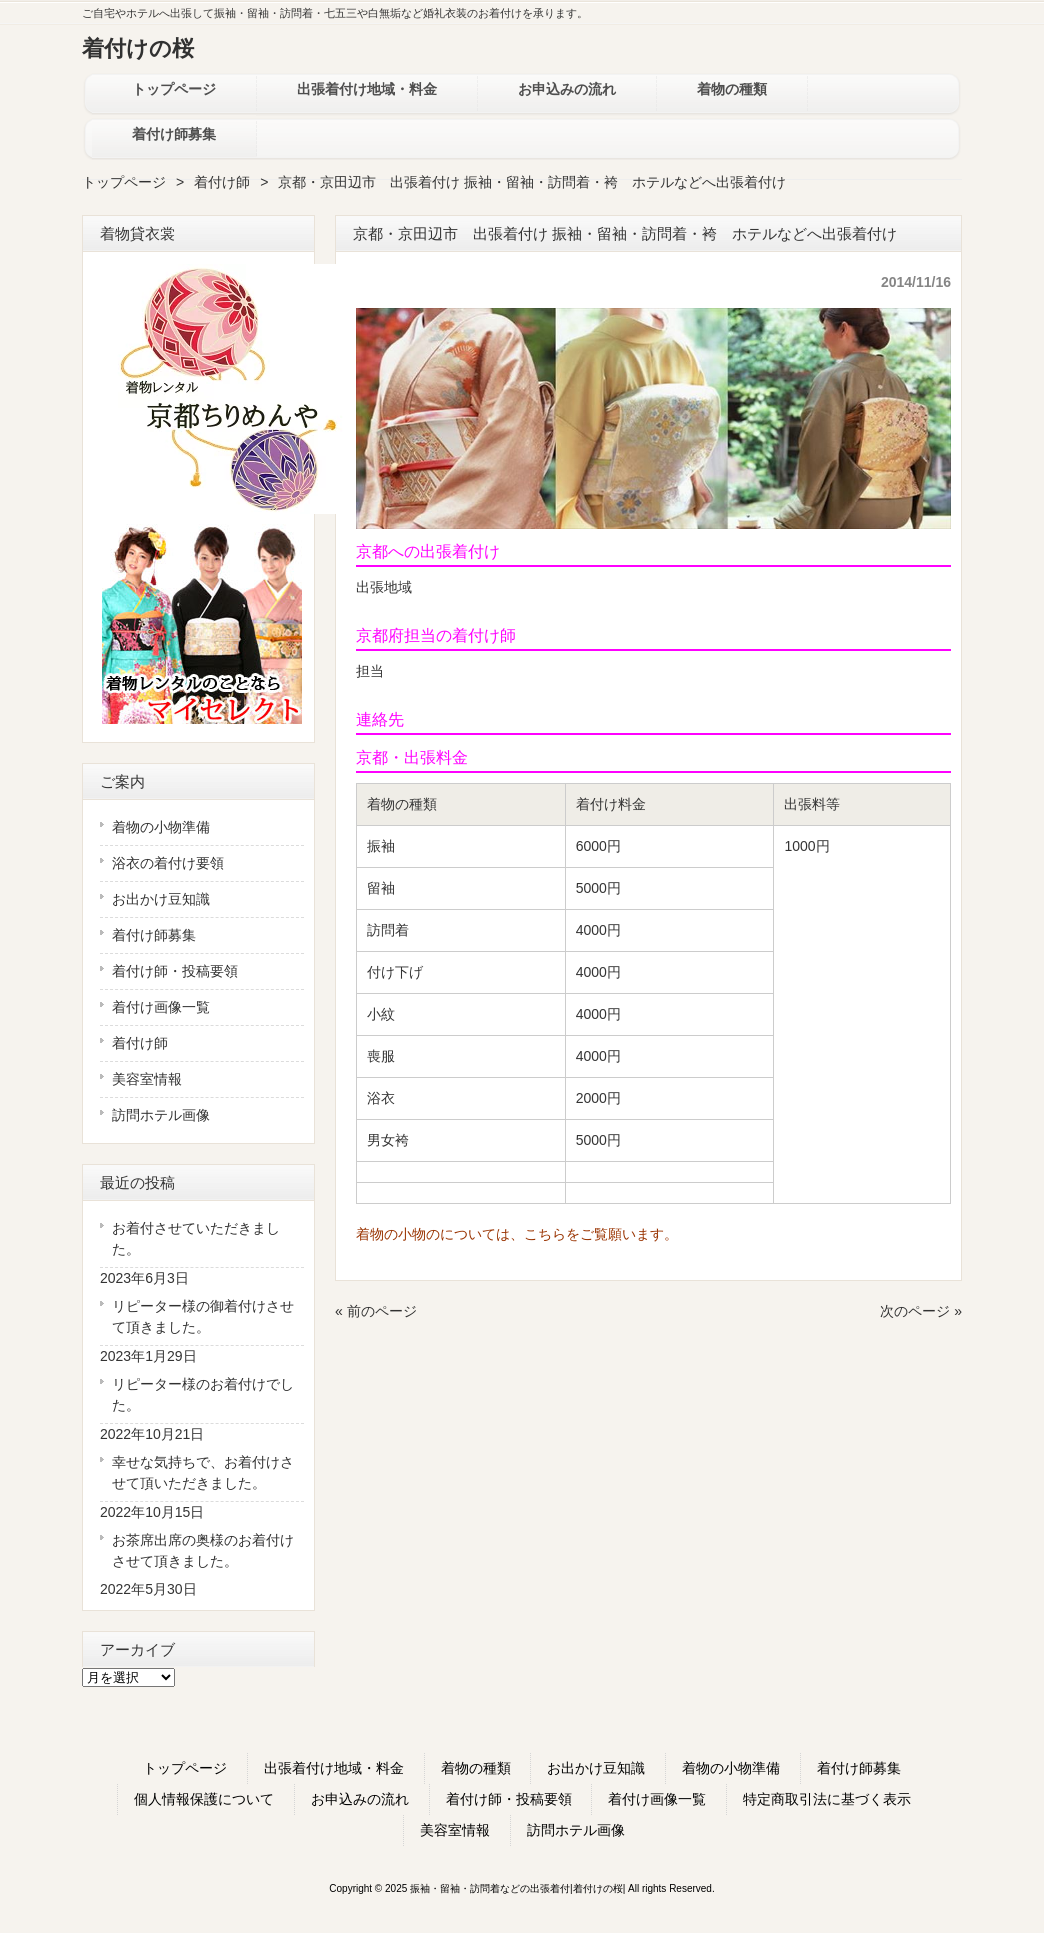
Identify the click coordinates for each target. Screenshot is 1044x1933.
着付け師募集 (154, 935)
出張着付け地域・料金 (334, 1768)
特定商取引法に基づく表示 (827, 1799)
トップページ (124, 182)
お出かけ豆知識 (161, 899)
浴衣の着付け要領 (168, 863)
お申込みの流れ (360, 1799)
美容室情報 (147, 1079)
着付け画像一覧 (161, 1007)
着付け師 (222, 182)
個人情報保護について (204, 1799)
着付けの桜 (138, 48)
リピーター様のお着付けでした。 (203, 1394)
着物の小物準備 (161, 827)
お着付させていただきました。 (196, 1238)
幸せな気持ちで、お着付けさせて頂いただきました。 (203, 1472)
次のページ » (921, 1311)
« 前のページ (376, 1311)
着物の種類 (476, 1768)
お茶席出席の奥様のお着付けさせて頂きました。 (203, 1550)
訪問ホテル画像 (161, 1115)
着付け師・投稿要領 (175, 971)
